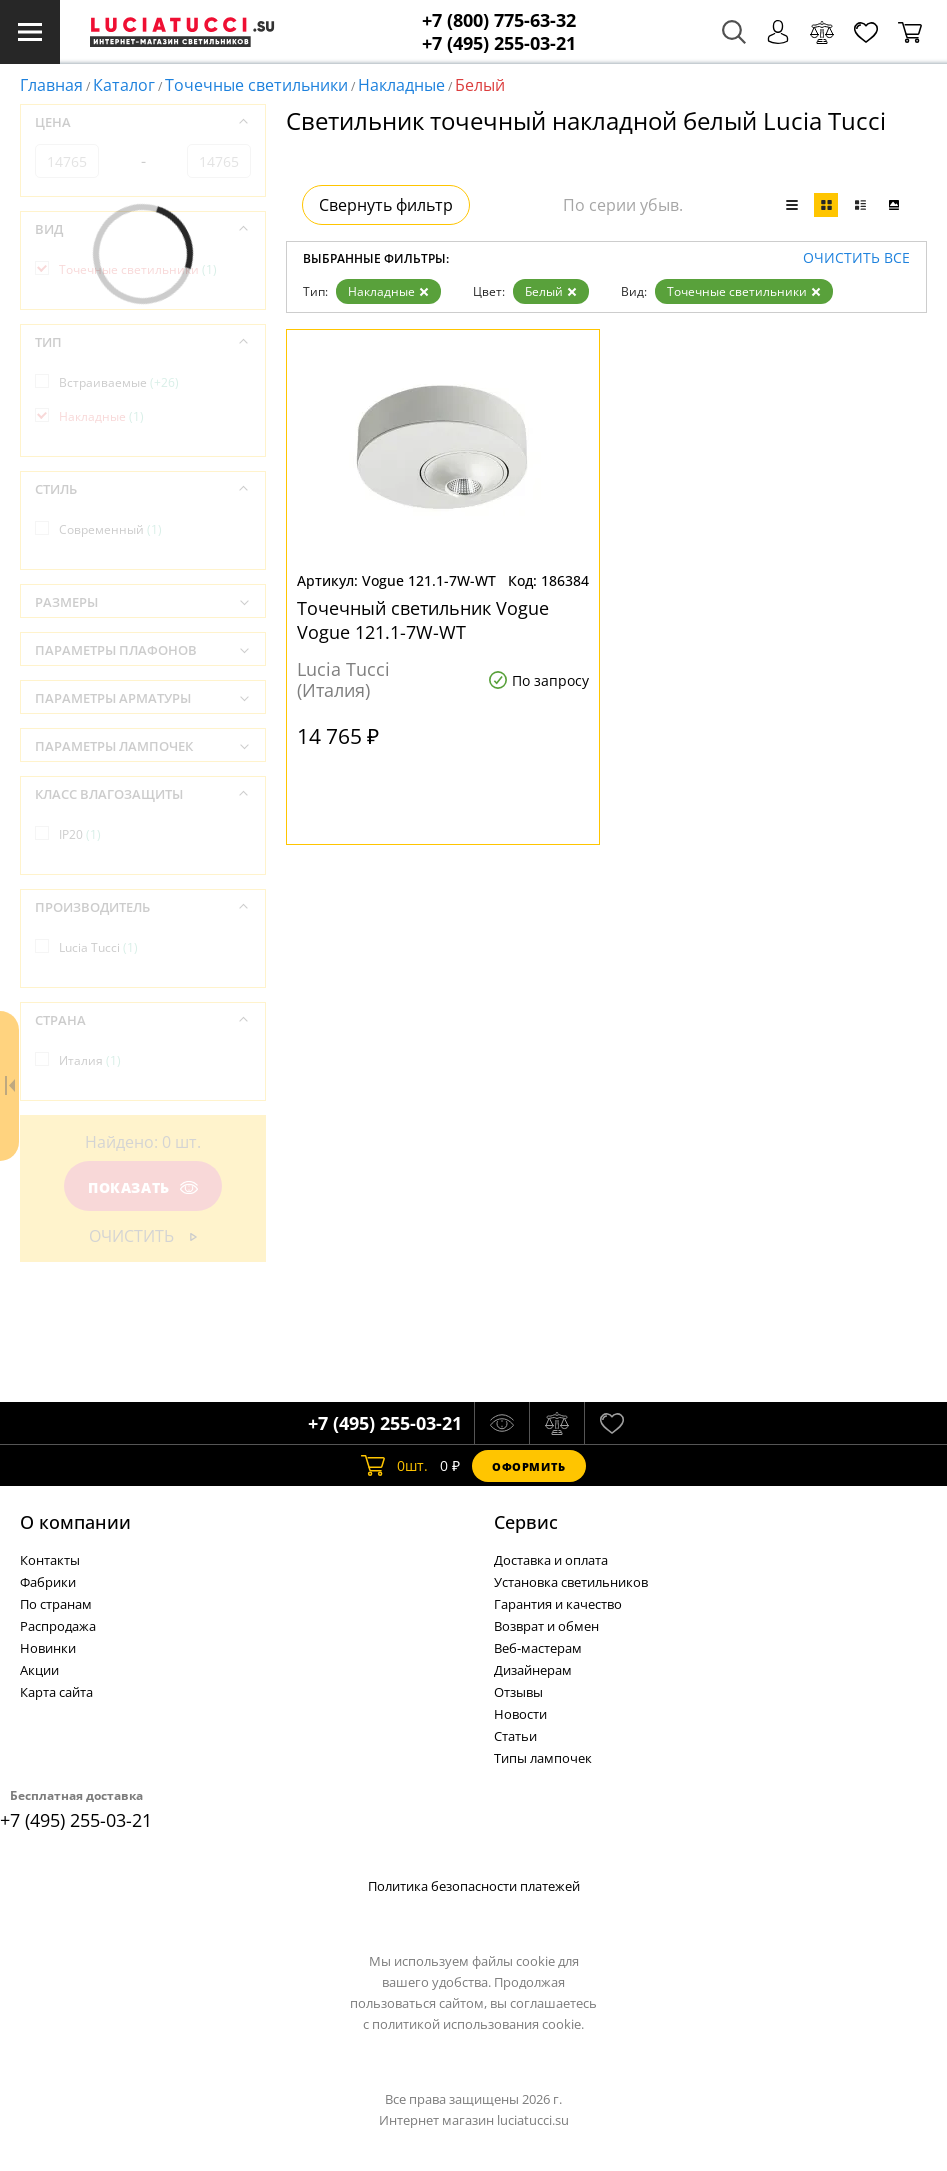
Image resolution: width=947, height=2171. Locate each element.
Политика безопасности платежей (474, 1886)
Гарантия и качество (558, 1604)
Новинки (48, 1648)
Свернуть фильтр (386, 205)
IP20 (80, 834)
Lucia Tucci (98, 947)
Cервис (526, 1522)
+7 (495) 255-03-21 (499, 43)
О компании (75, 1522)
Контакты (50, 1560)
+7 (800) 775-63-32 (499, 20)
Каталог (124, 85)
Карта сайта (56, 1692)
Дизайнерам (533, 1670)
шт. (394, 1466)
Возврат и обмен (546, 1626)
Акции (39, 1670)
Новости (520, 1714)
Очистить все (856, 258)
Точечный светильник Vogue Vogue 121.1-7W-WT (423, 620)
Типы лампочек (543, 1758)
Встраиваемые (119, 382)
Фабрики (48, 1582)
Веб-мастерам (538, 1648)
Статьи (515, 1736)
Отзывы (518, 1692)
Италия (90, 1060)
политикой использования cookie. (478, 2024)
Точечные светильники (256, 85)
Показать (143, 1187)
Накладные (401, 85)
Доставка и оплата (551, 1560)
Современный (110, 529)
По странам (56, 1604)
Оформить (529, 1466)
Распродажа (58, 1626)
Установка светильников (571, 1582)
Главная (51, 85)
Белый (551, 291)
